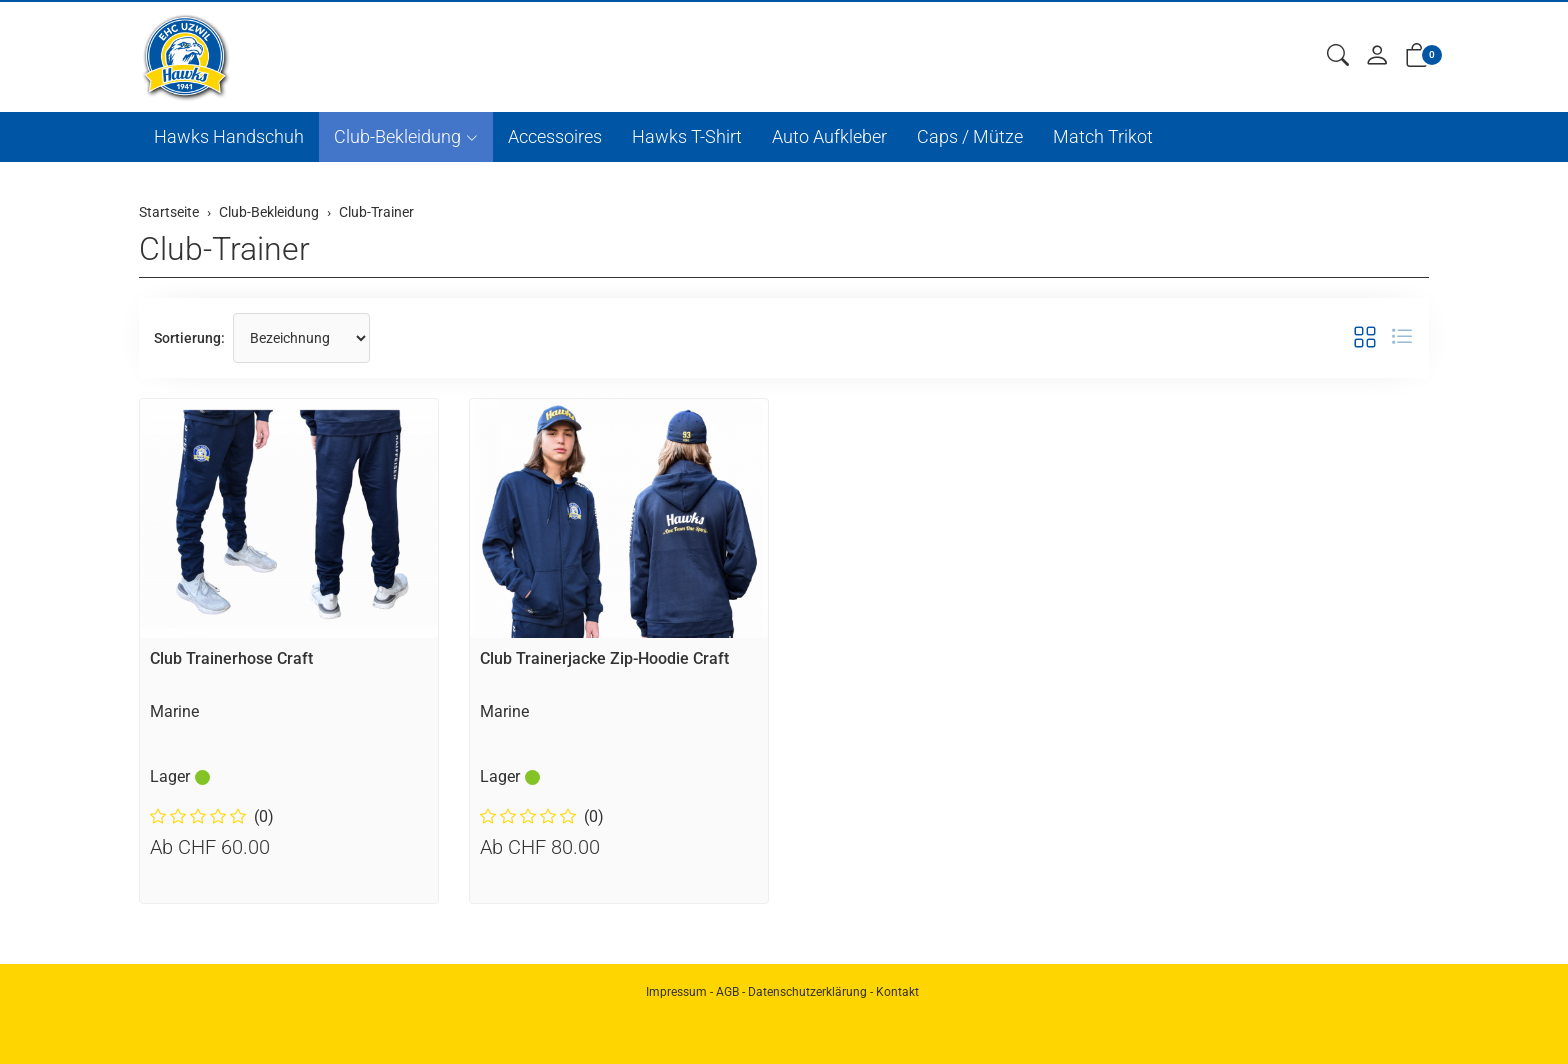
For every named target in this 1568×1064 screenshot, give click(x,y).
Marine (174, 711)
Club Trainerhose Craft (231, 658)
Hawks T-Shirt (687, 136)
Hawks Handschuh (229, 136)
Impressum (676, 992)
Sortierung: (189, 338)
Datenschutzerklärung (807, 992)
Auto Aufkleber (829, 136)
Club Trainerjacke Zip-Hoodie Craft (604, 658)
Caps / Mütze (970, 136)
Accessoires (555, 136)
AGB (727, 992)
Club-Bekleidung (397, 136)
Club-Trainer (224, 249)
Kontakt (897, 992)
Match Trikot (1103, 136)
